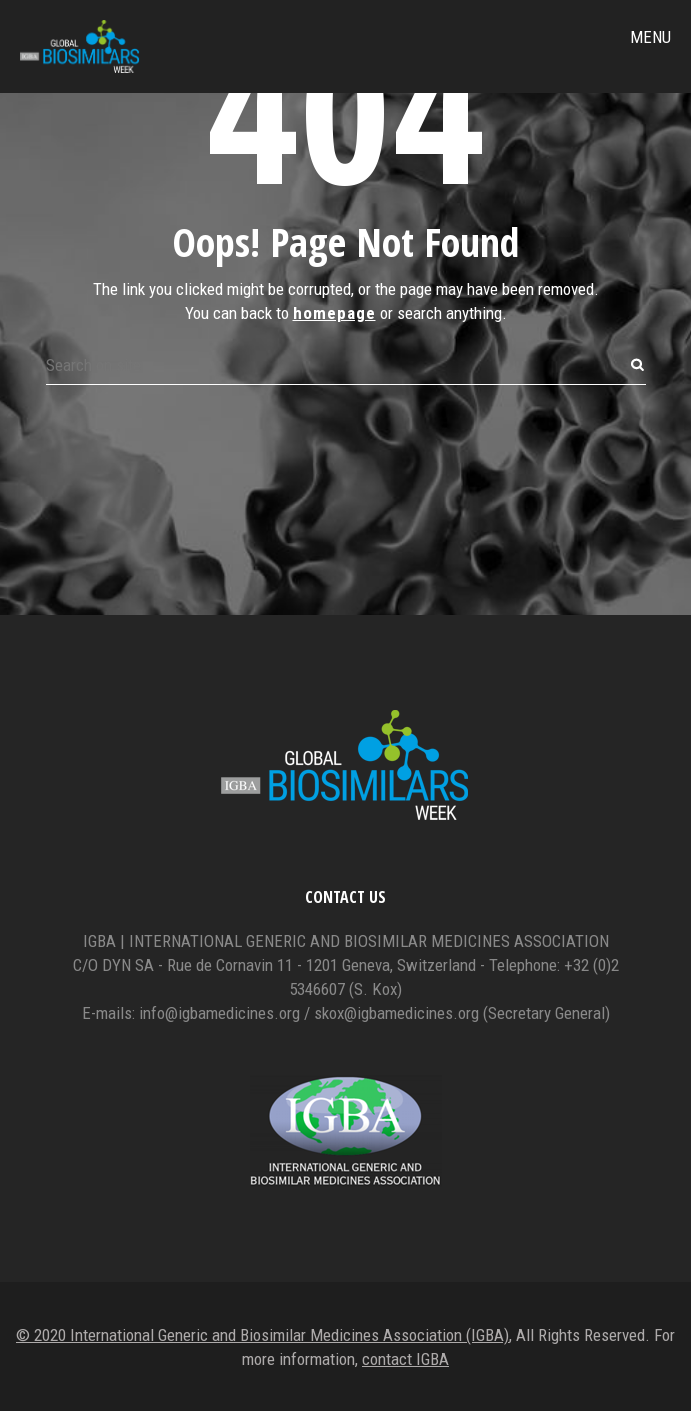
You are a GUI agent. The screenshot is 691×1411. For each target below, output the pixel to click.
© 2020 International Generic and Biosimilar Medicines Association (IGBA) (262, 1335)
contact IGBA (405, 1359)
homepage (334, 313)
